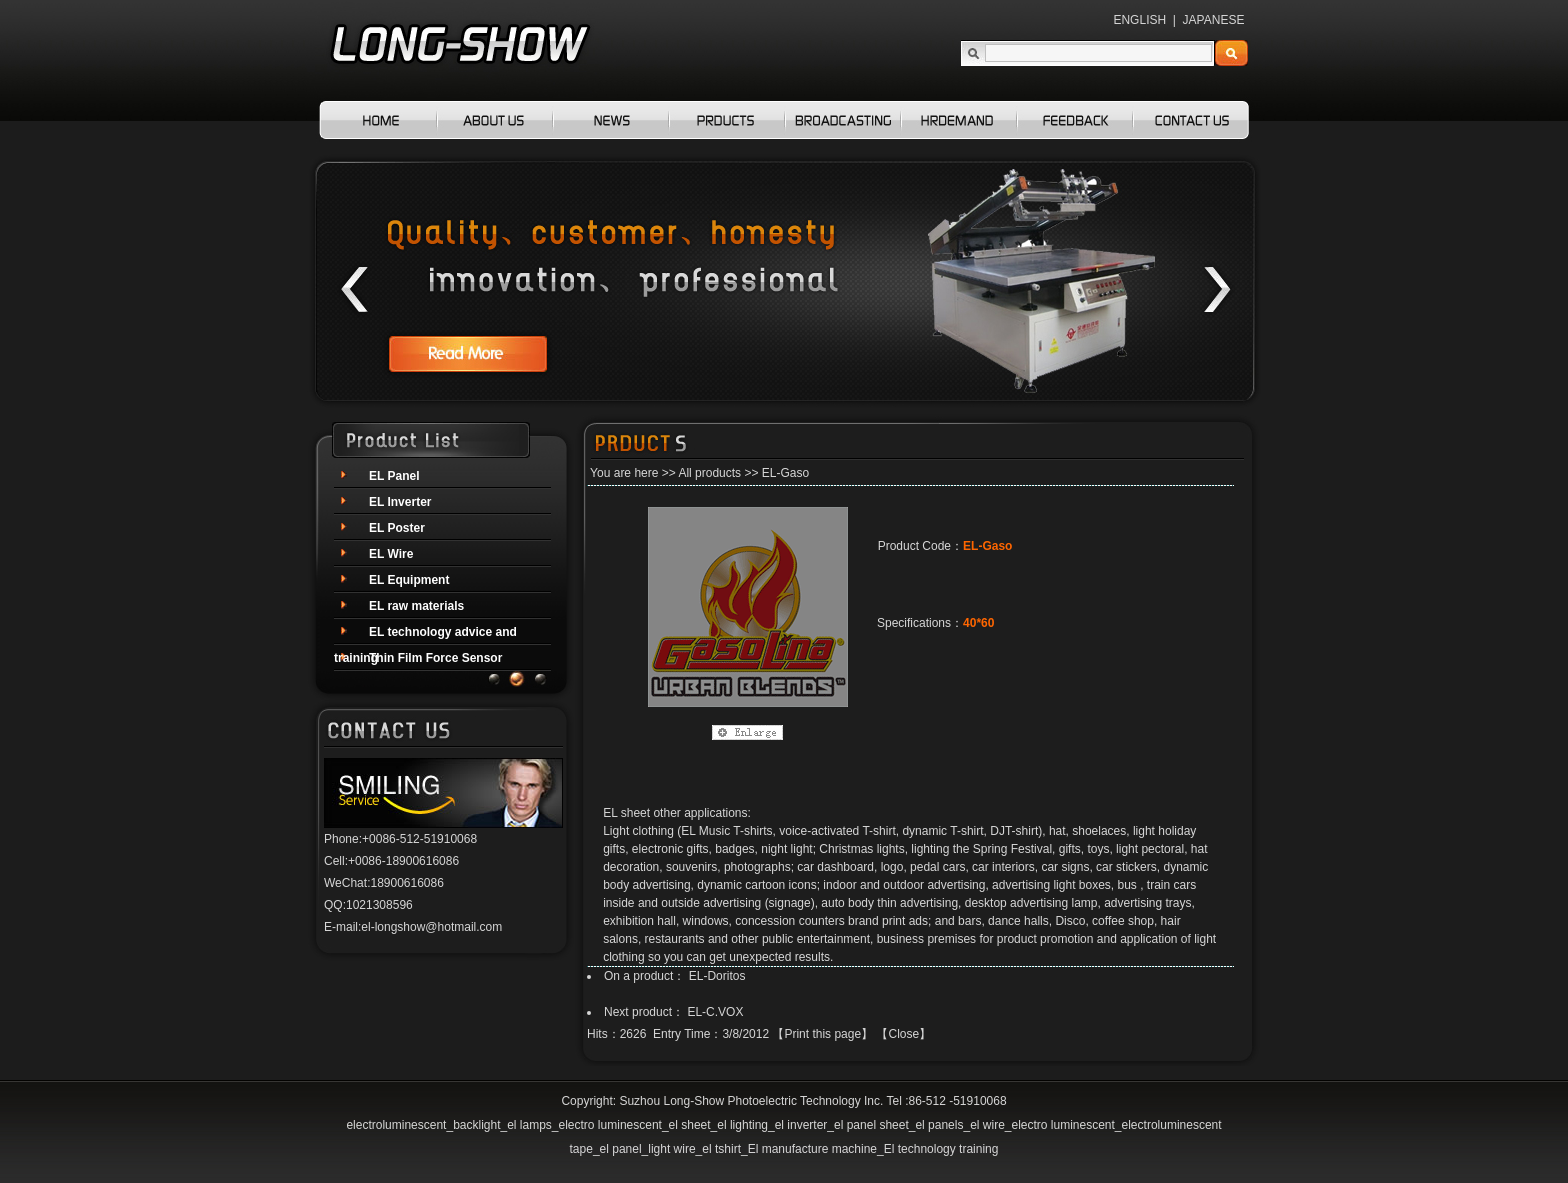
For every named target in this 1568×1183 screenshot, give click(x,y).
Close (903, 1034)
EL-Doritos (717, 976)
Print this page (822, 1034)
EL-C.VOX (715, 1012)
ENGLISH (1139, 20)
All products (709, 473)
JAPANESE (1214, 20)
